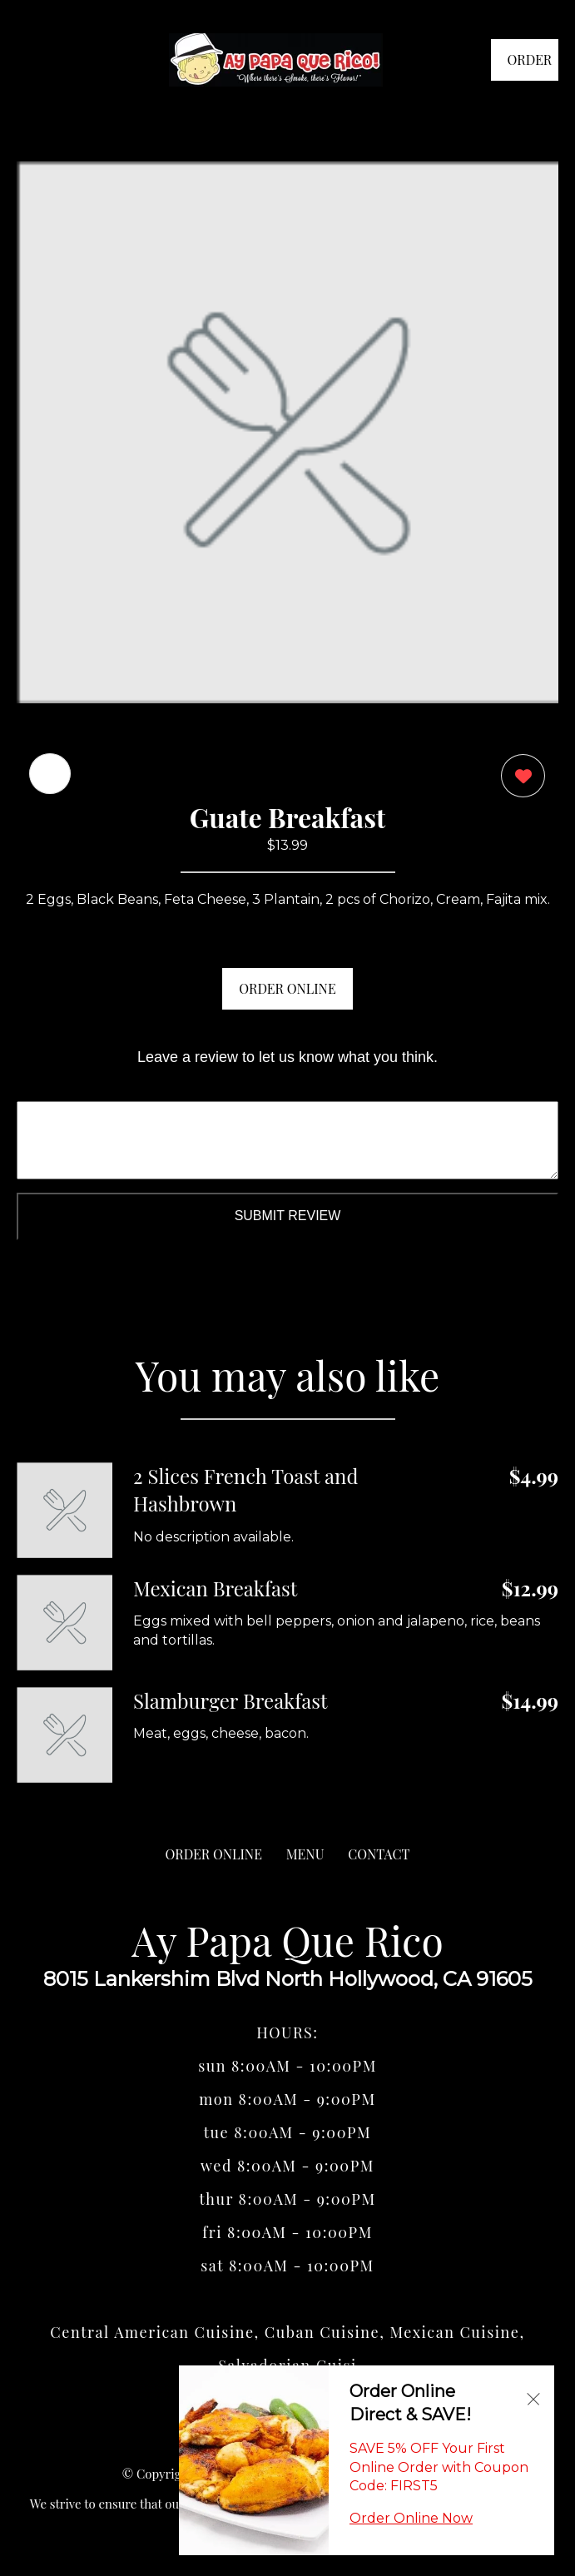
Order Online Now (411, 2518)
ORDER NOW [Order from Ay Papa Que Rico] (530, 66)
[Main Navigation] (29, 60)
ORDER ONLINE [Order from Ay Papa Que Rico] (214, 1854)
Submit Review (288, 1216)
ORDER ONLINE (287, 988)
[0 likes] (518, 778)
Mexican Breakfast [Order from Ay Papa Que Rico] (215, 1588)
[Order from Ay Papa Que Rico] (64, 1510)
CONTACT (378, 1854)
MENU (305, 1854)
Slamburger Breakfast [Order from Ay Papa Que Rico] (230, 1700)
